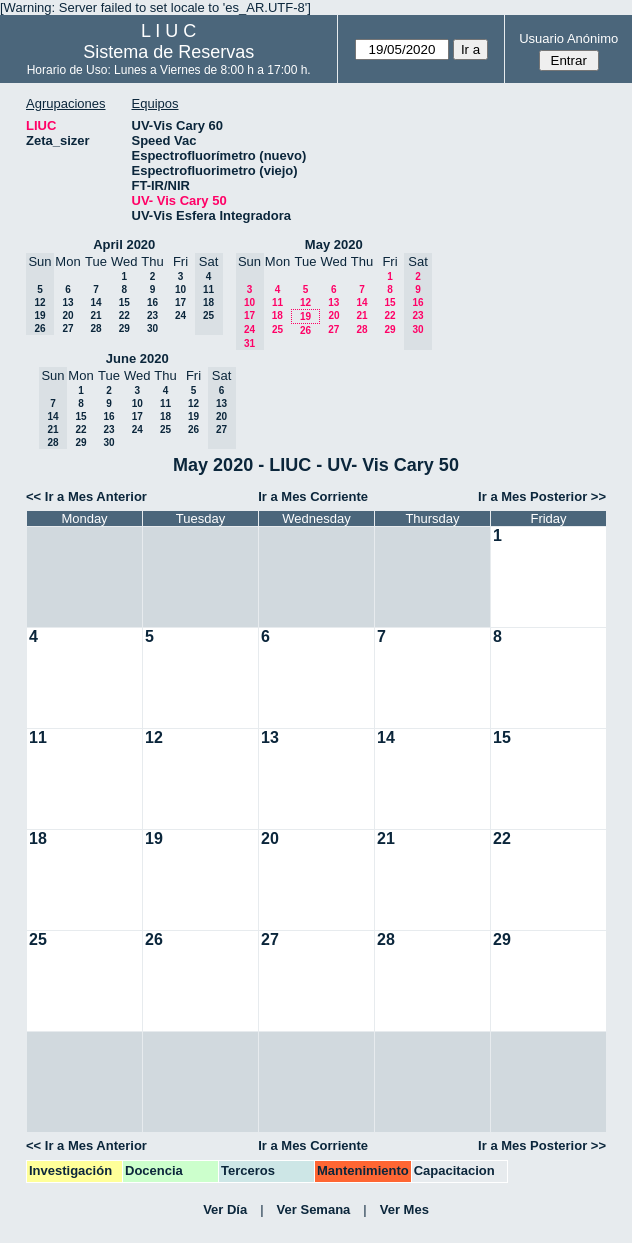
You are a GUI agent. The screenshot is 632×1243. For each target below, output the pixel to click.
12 (305, 302)
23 (152, 315)
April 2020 (124, 244)
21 (95, 315)
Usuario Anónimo (568, 38)
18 (277, 315)
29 (124, 328)
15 (124, 302)
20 (67, 315)
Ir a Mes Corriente (313, 496)
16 (152, 302)
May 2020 (334, 244)
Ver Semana (314, 1209)
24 (180, 315)
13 (67, 302)
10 (180, 289)
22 (124, 315)
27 (67, 328)
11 (277, 302)
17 (180, 302)
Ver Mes (404, 1209)
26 (305, 330)
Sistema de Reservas (168, 52)
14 (95, 302)
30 (152, 328)
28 (95, 328)
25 (277, 329)
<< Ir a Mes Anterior (86, 496)
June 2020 (137, 358)
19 (305, 316)
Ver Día (225, 1209)
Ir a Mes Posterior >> (542, 496)
